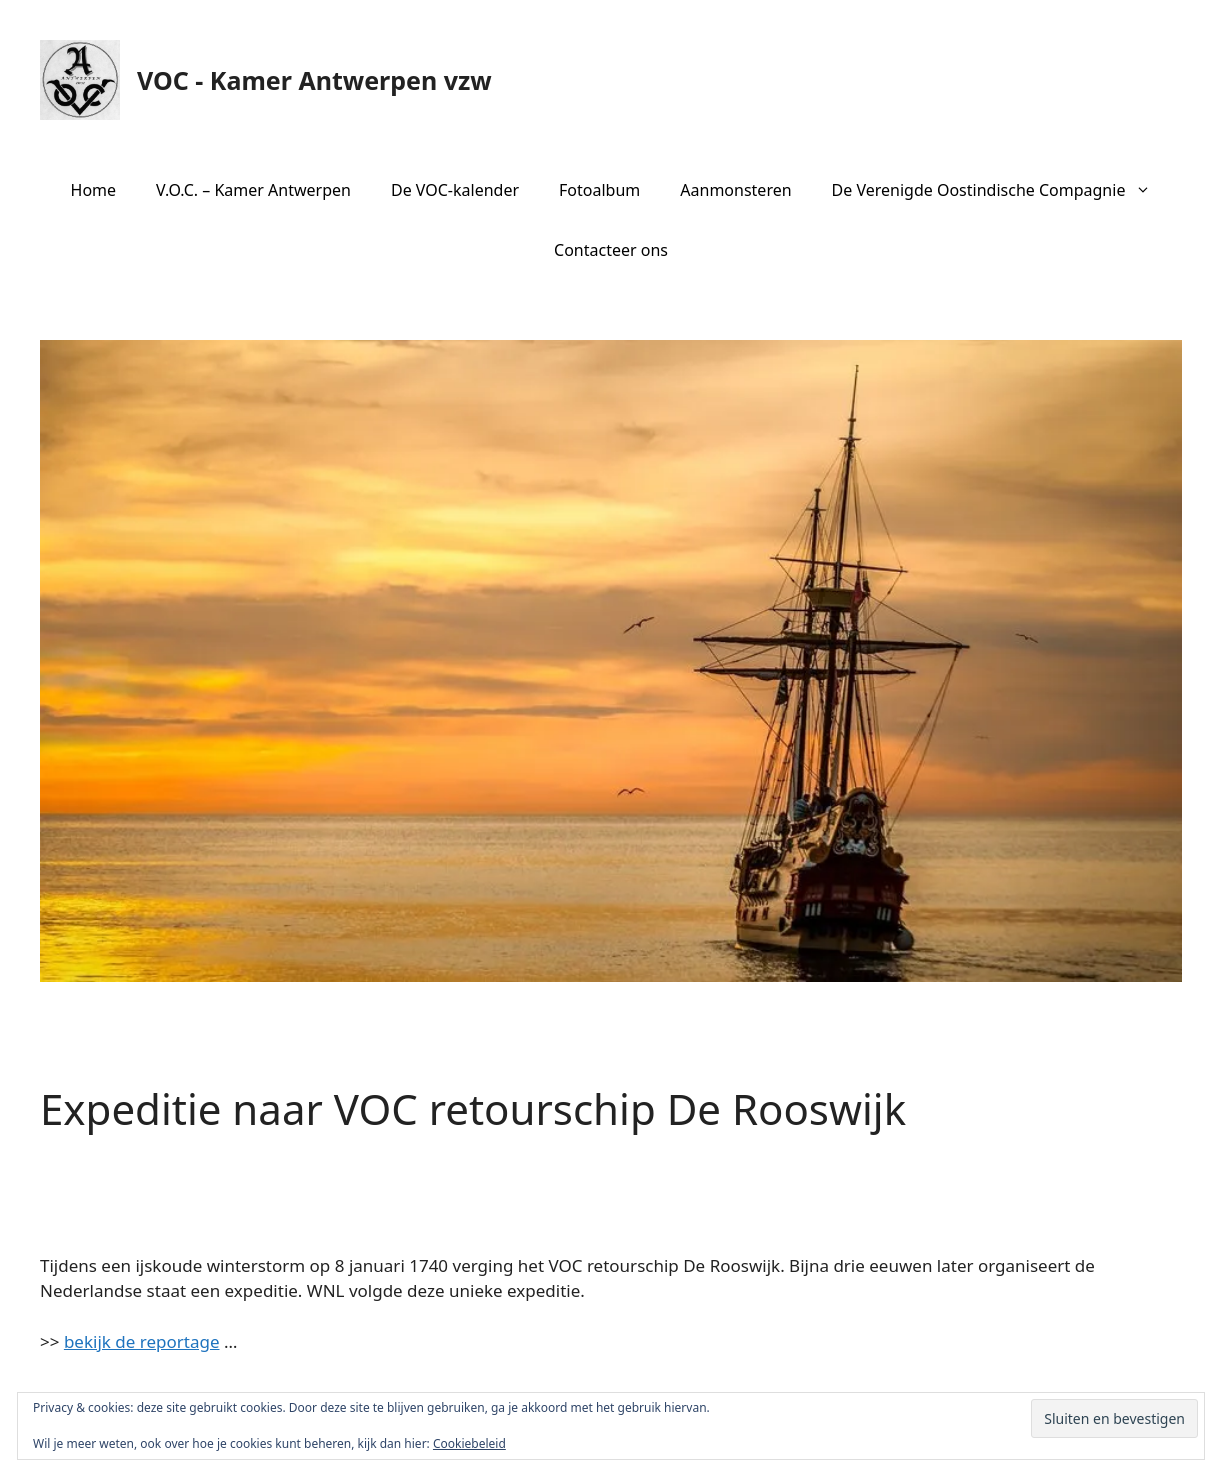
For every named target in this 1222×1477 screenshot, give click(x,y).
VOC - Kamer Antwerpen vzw (314, 80)
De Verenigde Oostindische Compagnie (1002, 190)
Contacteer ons (611, 250)
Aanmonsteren (735, 190)
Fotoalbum (599, 190)
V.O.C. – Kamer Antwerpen (253, 190)
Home (94, 190)
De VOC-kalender (455, 190)
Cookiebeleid (469, 1443)
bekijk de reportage (142, 1341)
